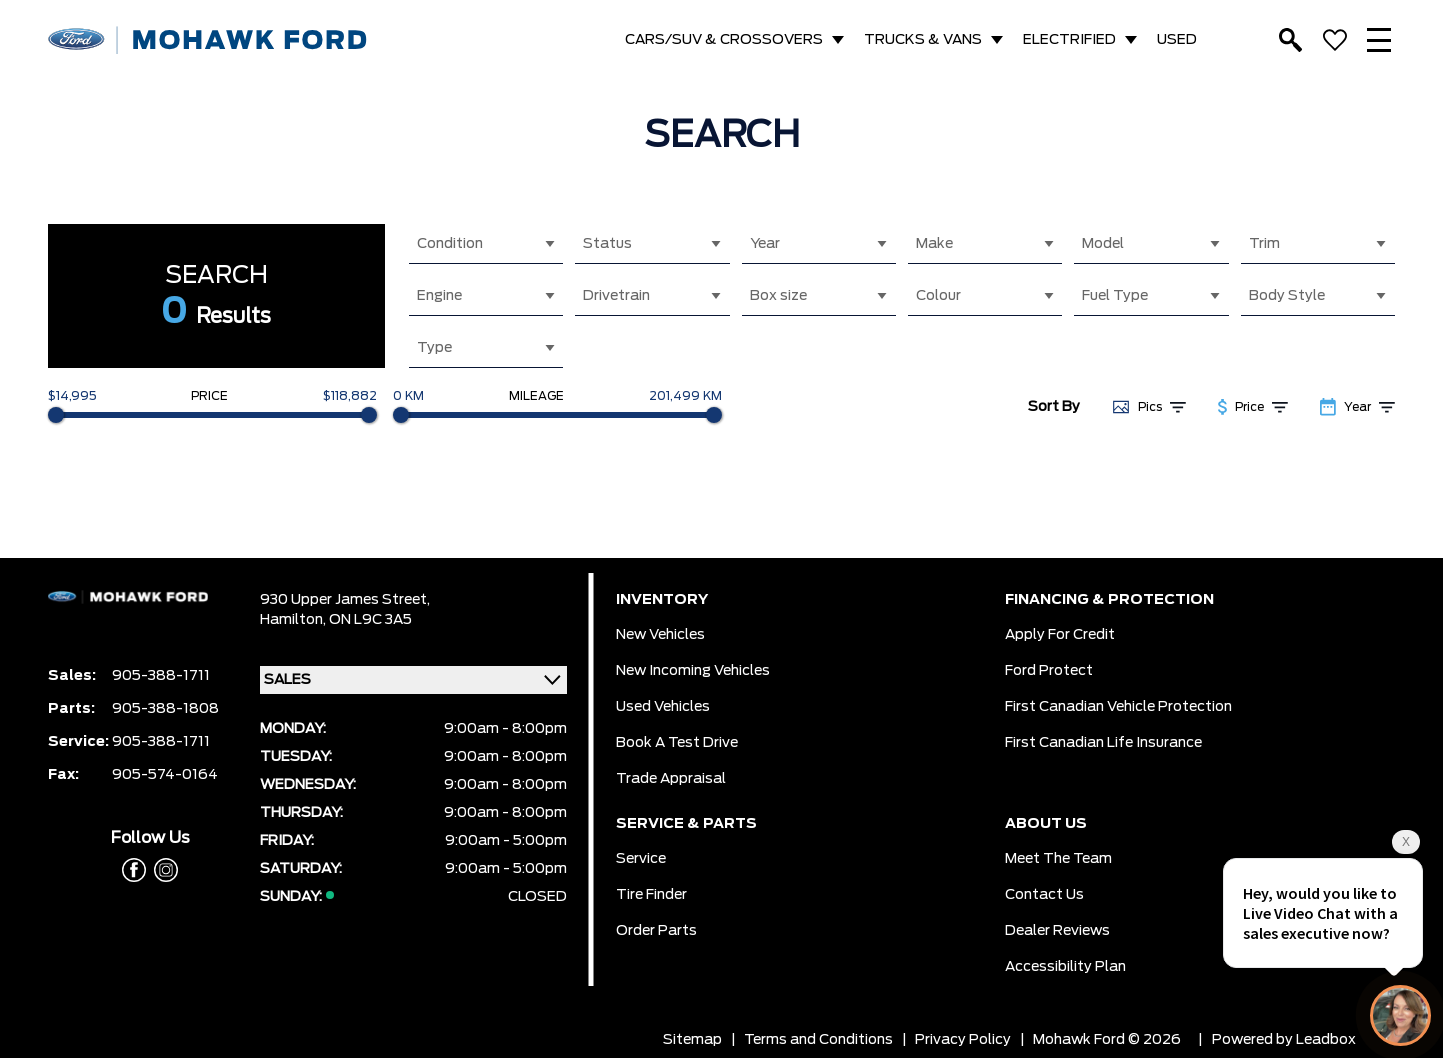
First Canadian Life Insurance (1103, 743)
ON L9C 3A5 (370, 620)
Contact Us (1044, 895)
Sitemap (692, 1040)
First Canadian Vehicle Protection (1118, 707)
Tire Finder (651, 895)
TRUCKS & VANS (923, 40)
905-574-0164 (165, 775)
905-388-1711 (161, 676)
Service (641, 859)
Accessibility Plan (1065, 967)
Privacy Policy (963, 1040)
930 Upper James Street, (345, 600)
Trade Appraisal (671, 779)
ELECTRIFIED (1069, 40)
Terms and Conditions (818, 1040)
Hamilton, (294, 620)
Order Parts (656, 931)
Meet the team (1058, 859)
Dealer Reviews (1057, 931)
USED (1177, 40)
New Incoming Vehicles (693, 671)
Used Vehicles (663, 707)
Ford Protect (1049, 671)
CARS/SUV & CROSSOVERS (724, 40)
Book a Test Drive (677, 743)
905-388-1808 (165, 709)
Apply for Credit (1060, 635)
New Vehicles (660, 635)
